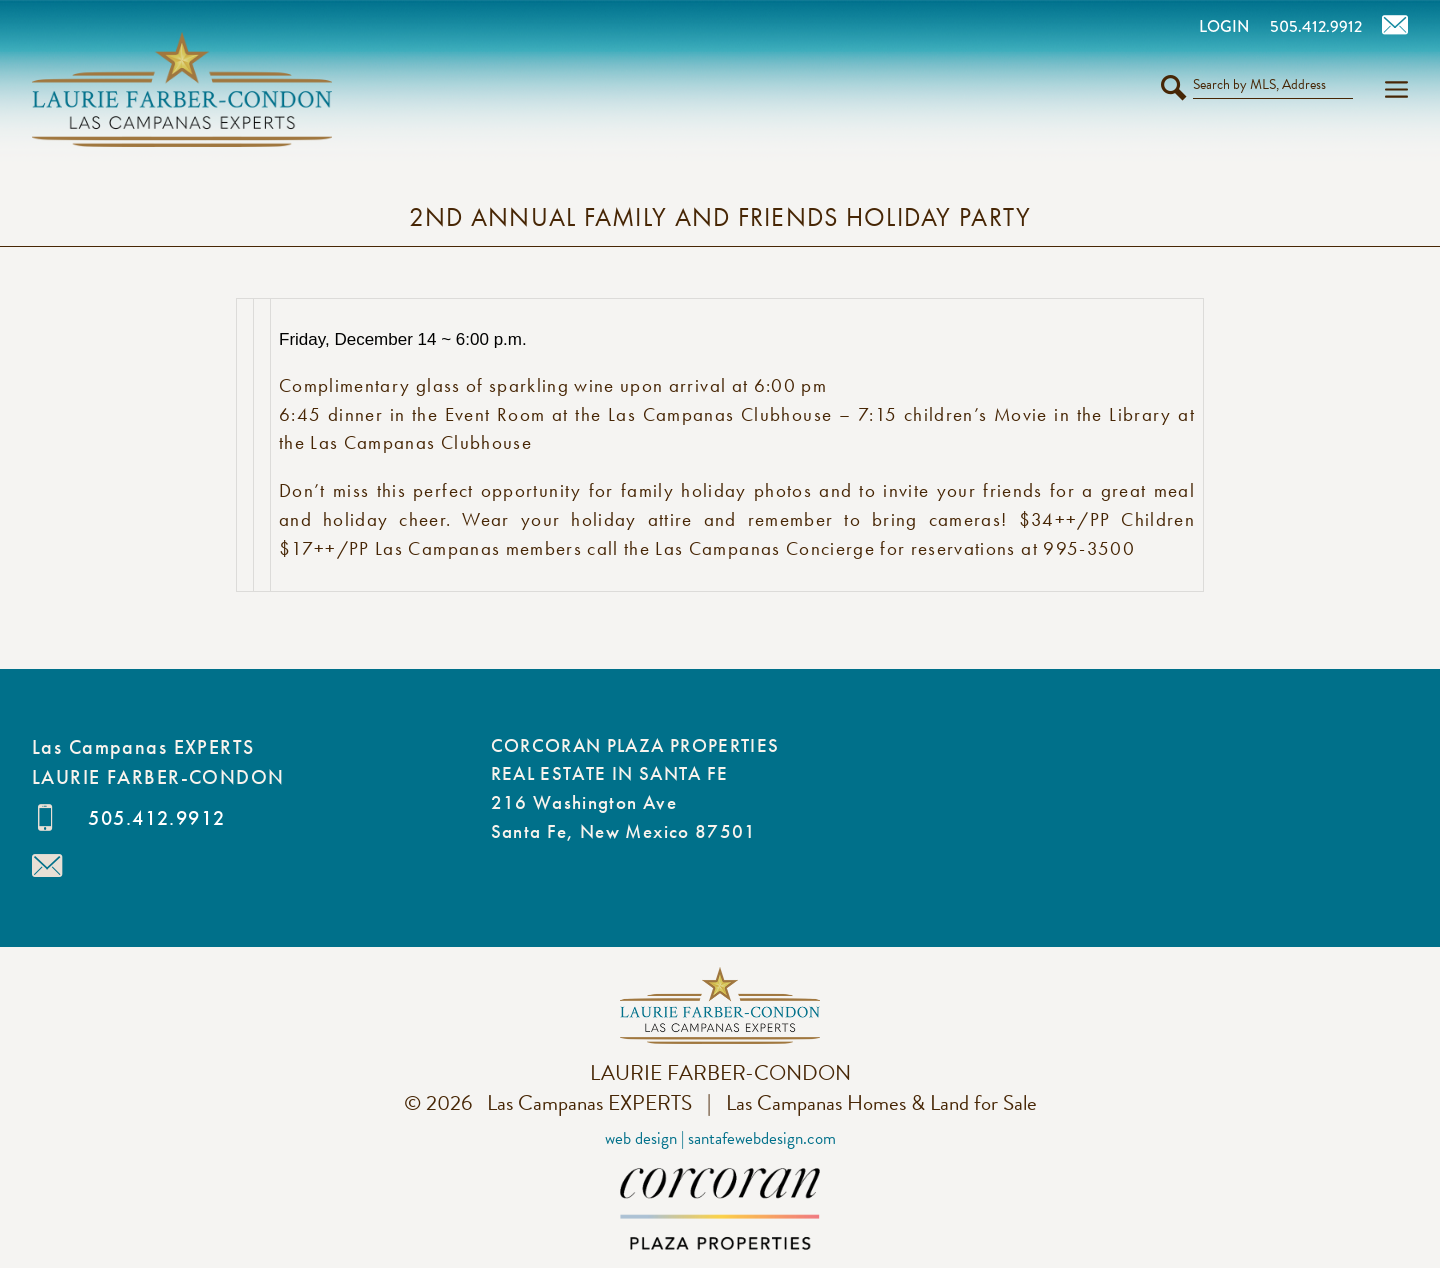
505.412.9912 (156, 818)
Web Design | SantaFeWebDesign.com (720, 1138)
